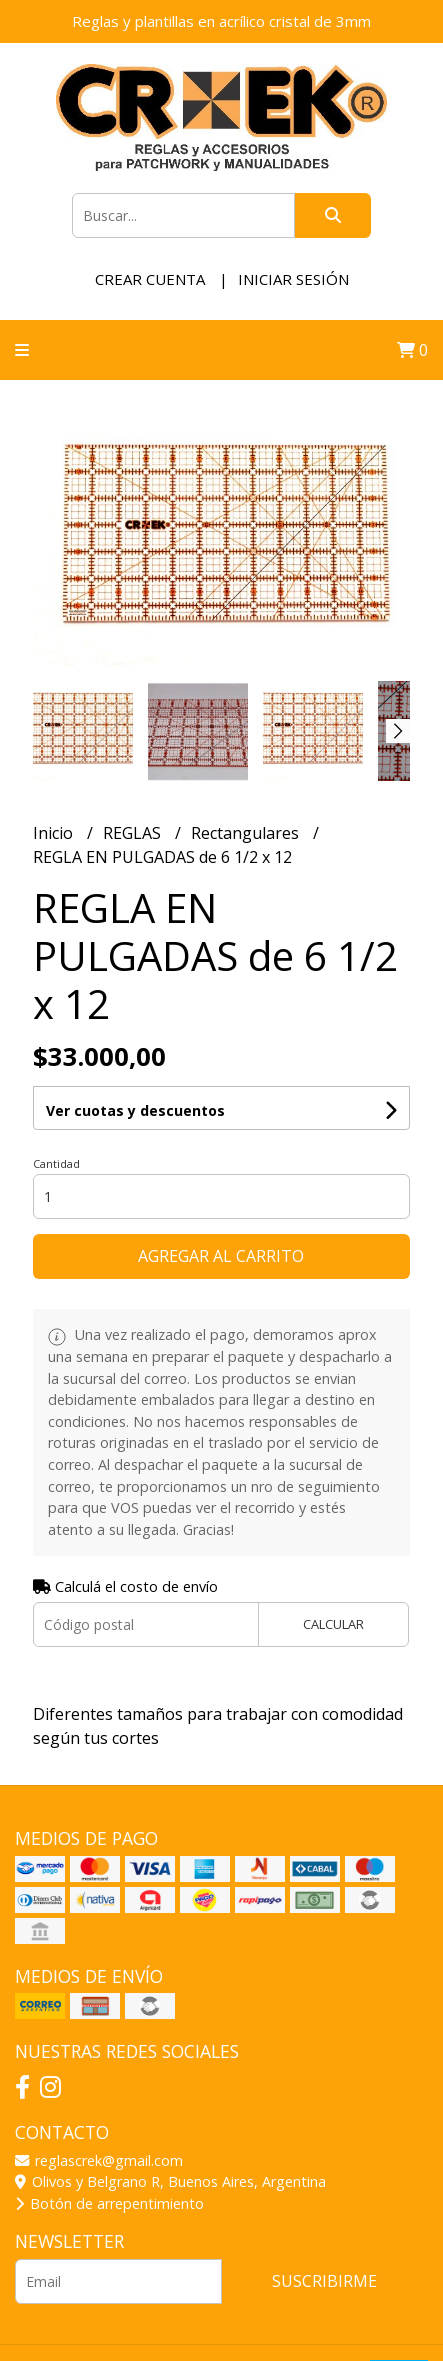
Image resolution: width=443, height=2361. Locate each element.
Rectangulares (247, 833)
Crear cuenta (150, 279)
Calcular (333, 1624)
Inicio (55, 833)
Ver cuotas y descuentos (135, 1110)
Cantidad (56, 1163)
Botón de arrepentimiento (109, 2203)
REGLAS (134, 833)
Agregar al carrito (221, 1256)
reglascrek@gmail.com (99, 2160)
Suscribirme (324, 2281)
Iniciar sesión (293, 279)
